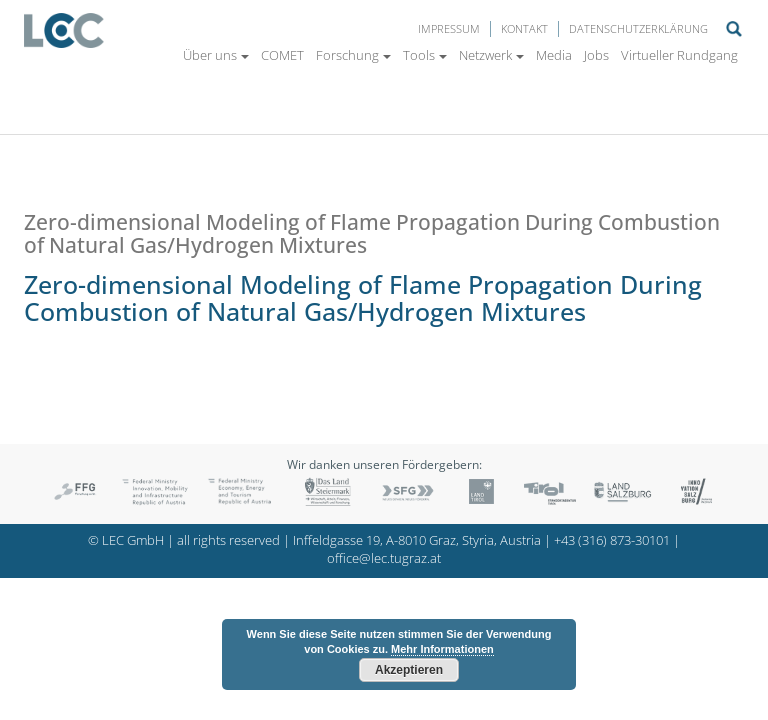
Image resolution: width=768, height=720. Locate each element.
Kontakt (524, 28)
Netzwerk (491, 55)
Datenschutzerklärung (638, 28)
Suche (734, 29)
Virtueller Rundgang (679, 55)
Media (554, 55)
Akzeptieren (409, 670)
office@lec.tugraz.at (384, 558)
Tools (425, 55)
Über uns (216, 55)
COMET (282, 55)
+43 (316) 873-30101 (612, 540)
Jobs (596, 55)
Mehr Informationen (442, 649)
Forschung (353, 55)
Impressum (449, 28)
